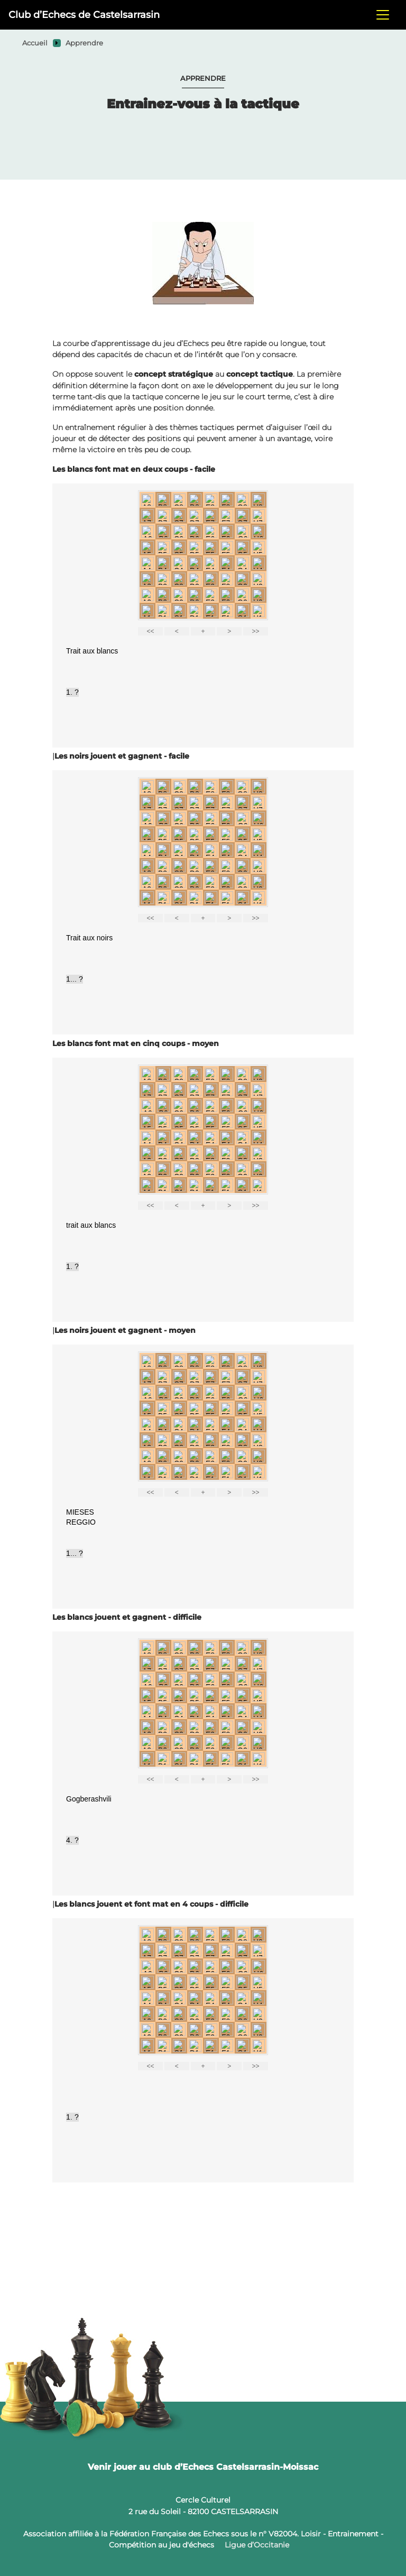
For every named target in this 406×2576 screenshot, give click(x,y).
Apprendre (84, 43)
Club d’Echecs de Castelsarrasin (84, 14)
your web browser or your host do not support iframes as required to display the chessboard (203, 615)
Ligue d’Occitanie (257, 2545)
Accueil (35, 43)
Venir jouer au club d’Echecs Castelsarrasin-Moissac (203, 2467)
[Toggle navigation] (383, 14)
